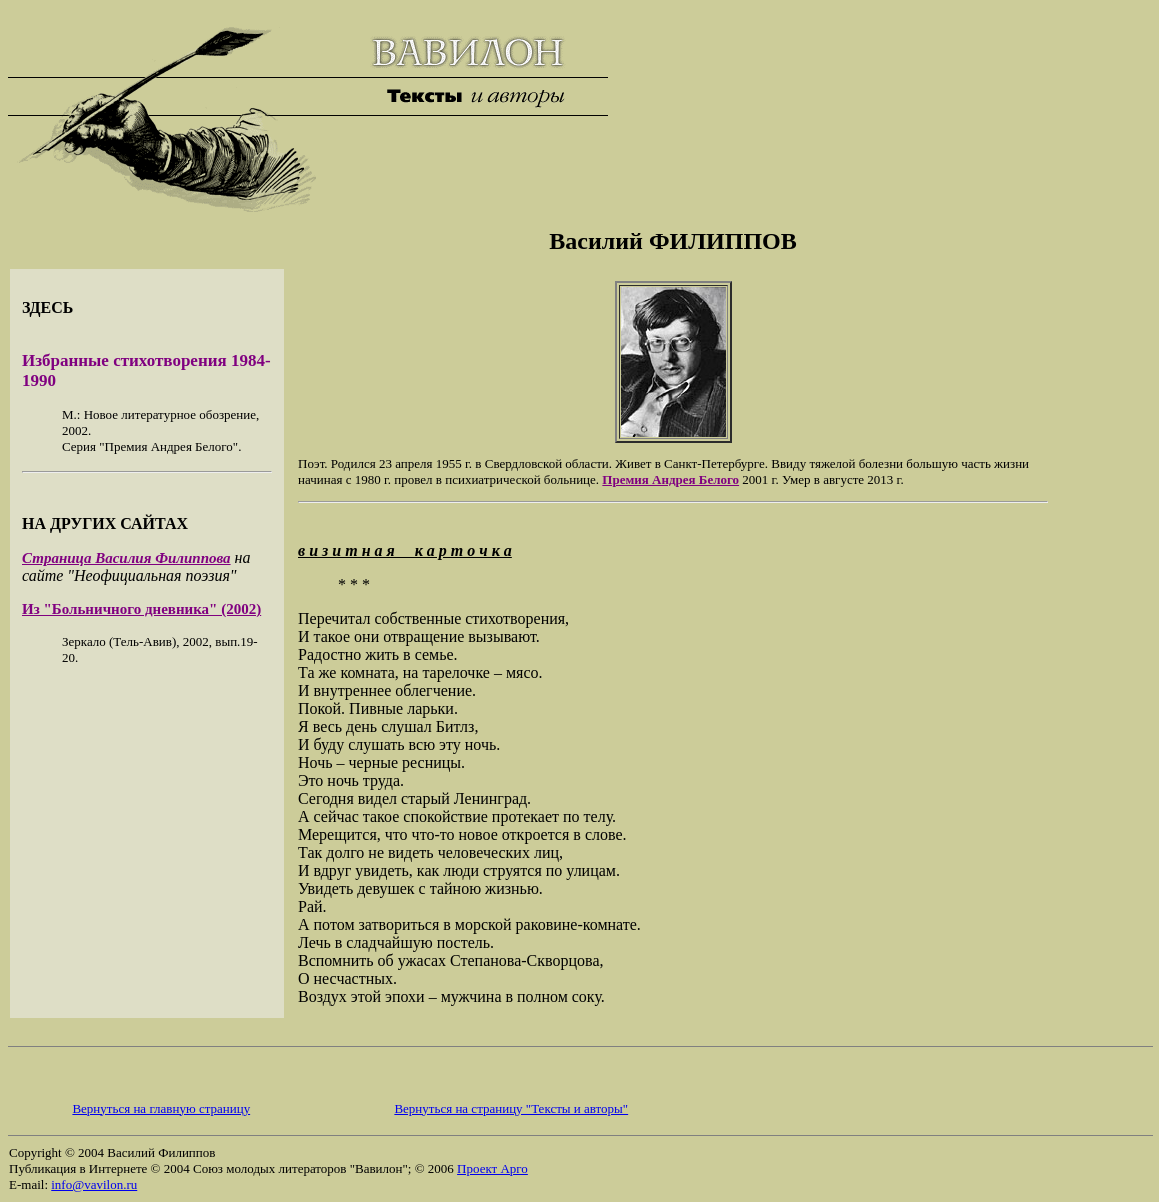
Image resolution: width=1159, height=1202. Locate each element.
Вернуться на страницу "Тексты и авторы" (511, 1108)
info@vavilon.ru (94, 1184)
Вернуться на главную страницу (161, 1108)
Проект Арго (492, 1168)
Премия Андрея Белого (670, 479)
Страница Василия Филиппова (126, 558)
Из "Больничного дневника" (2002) (141, 609)
